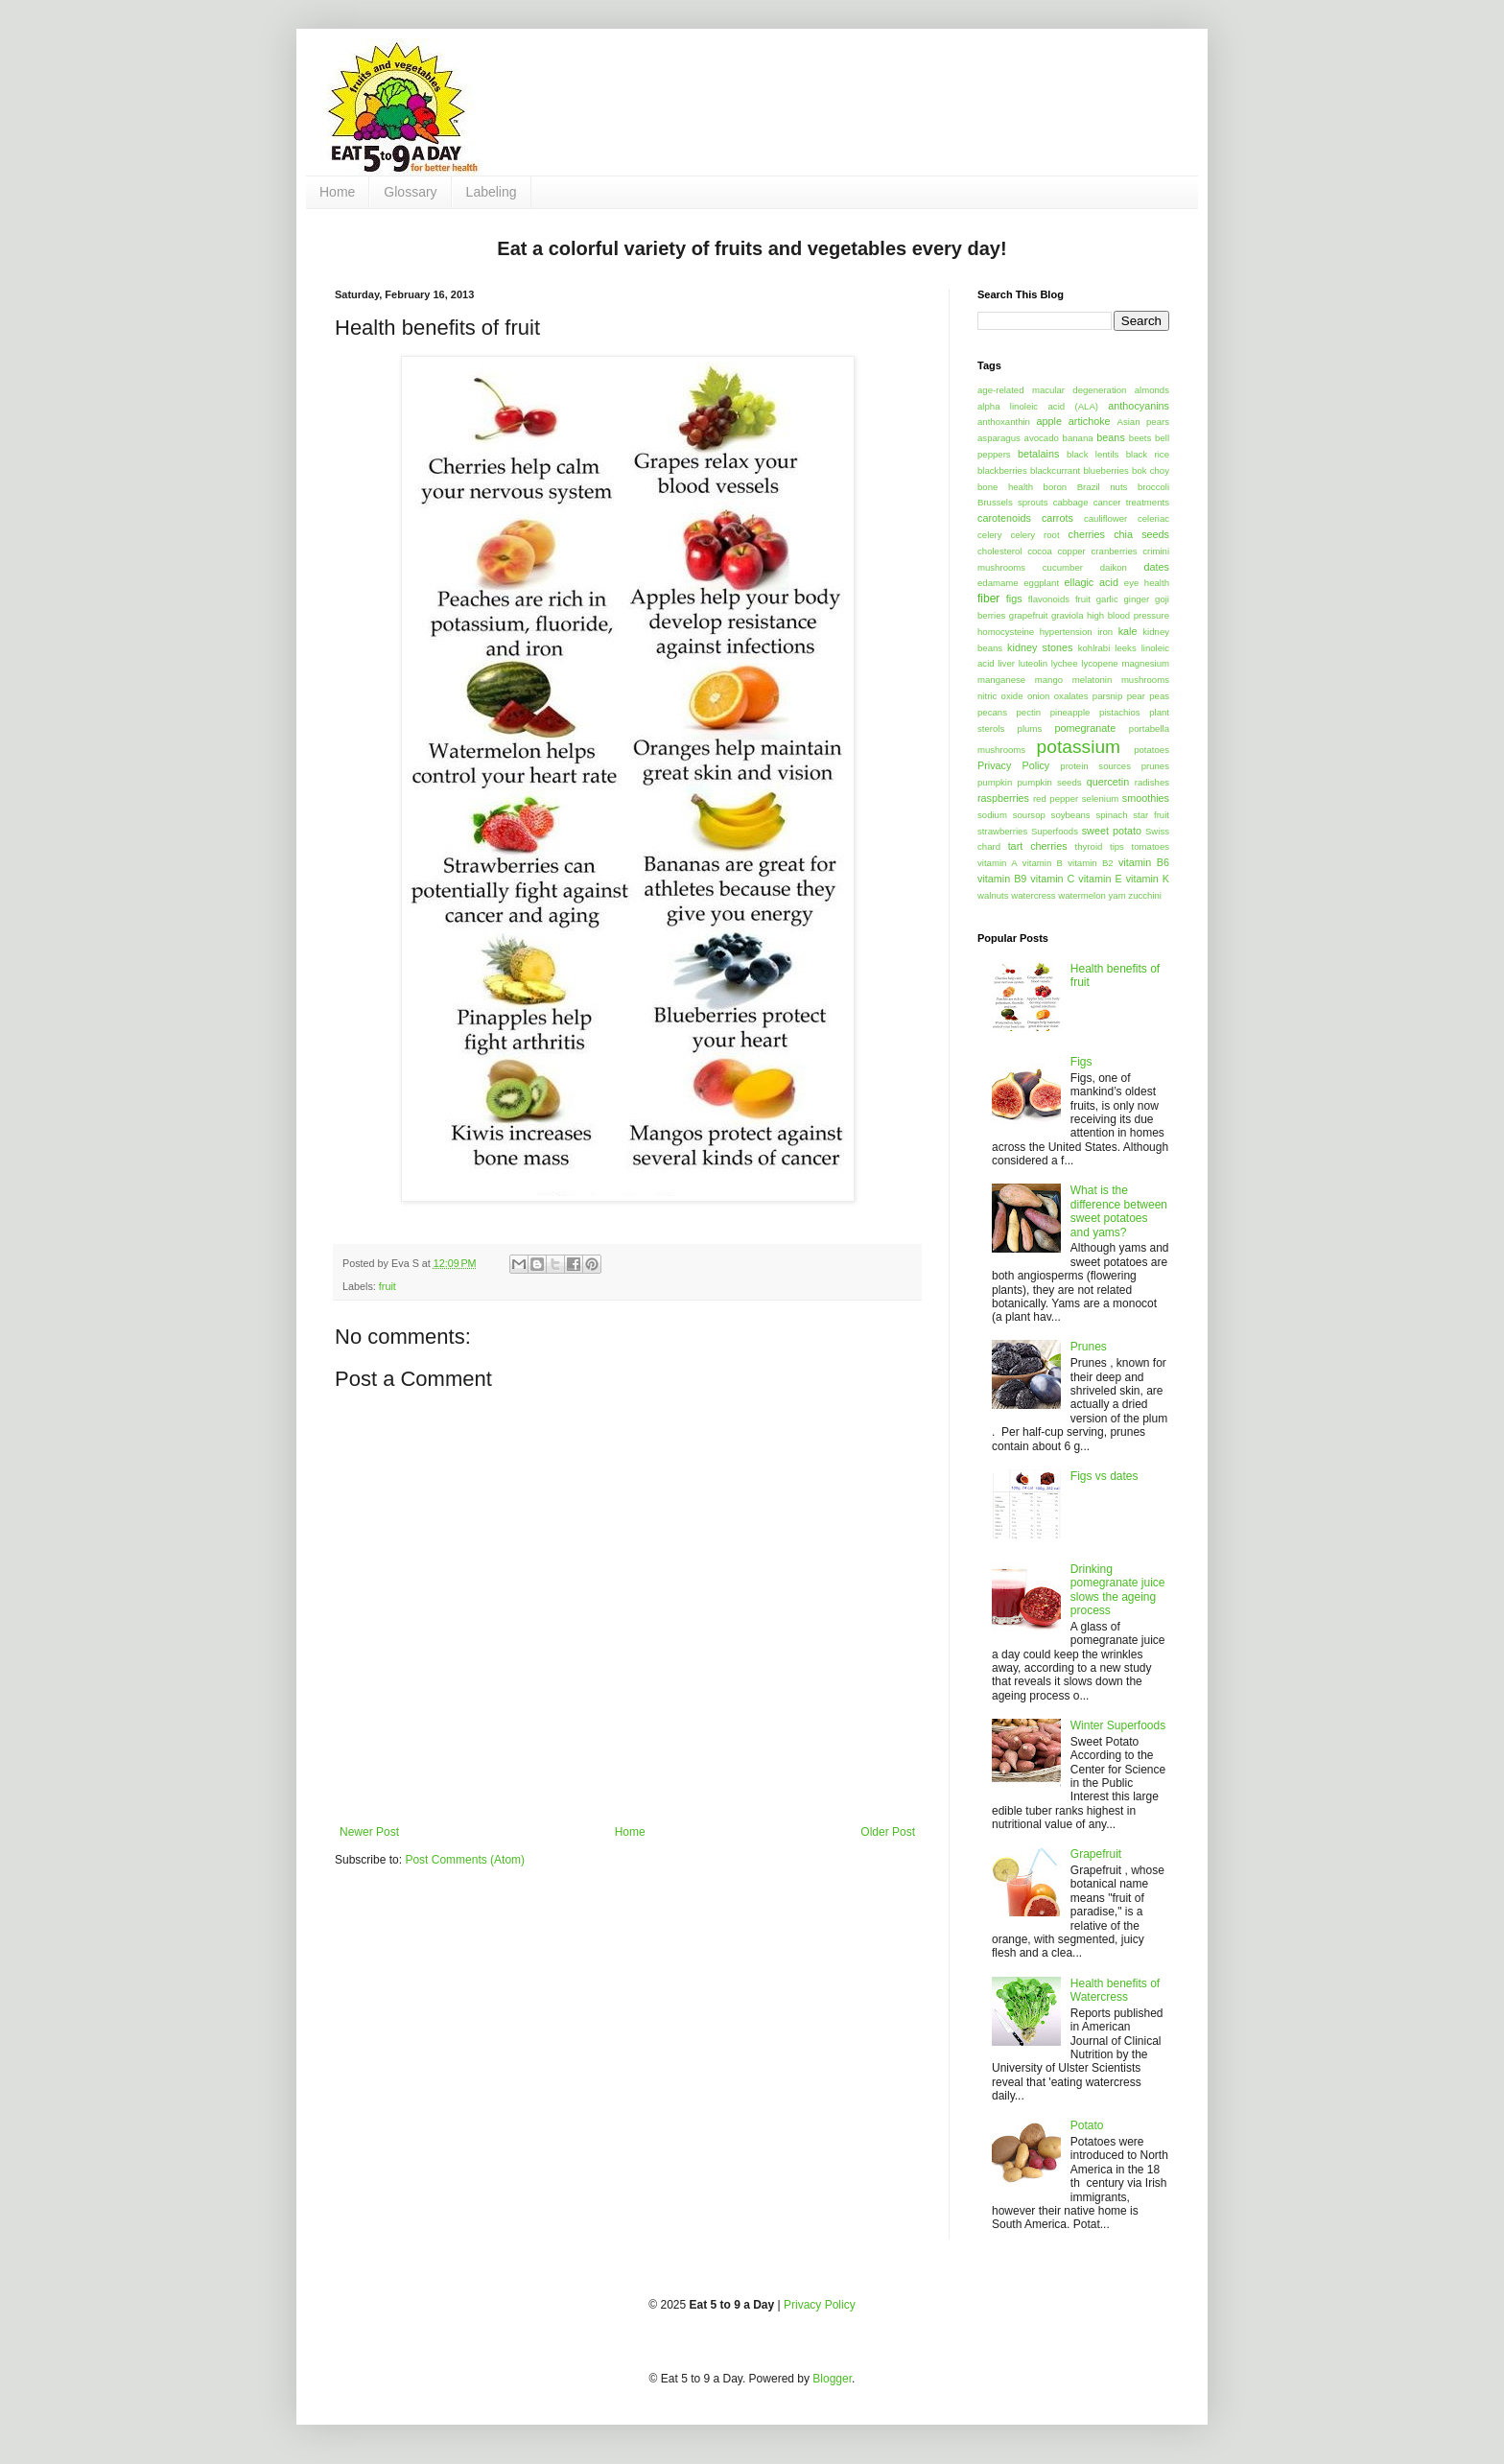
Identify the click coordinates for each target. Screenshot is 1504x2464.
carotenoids (1004, 518)
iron (1105, 631)
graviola (1067, 615)
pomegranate (1085, 728)
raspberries (1003, 798)
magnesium (1145, 663)
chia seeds (1141, 534)
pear (1136, 696)
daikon (1113, 567)
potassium (1078, 747)
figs (1014, 598)
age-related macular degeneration (1051, 390)
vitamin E (1099, 878)
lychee (1064, 663)
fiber (988, 598)
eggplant (1041, 582)
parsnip (1107, 696)
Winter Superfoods (1117, 1725)
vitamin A (997, 862)
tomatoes (1150, 846)
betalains (1038, 453)
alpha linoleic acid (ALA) (1037, 406)
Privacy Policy (1013, 765)
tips (1117, 846)
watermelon (1082, 895)
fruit (387, 1286)
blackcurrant (1055, 470)
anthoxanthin (1003, 421)
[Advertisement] (854, 91)
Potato (1087, 2125)
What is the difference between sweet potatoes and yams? (1118, 1211)
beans (1110, 437)
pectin (1029, 712)
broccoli (1153, 486)
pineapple (1070, 712)
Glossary (410, 191)
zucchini (1145, 895)
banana (1078, 438)
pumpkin (994, 782)
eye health (1146, 582)
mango (1049, 679)
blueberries (1105, 470)
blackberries (1002, 470)
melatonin (1092, 679)
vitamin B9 (1001, 878)
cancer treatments (1131, 502)
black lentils (1092, 454)
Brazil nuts (1102, 486)
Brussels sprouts (1012, 502)
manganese (1001, 679)
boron (1056, 486)
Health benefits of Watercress (1115, 1990)
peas (1159, 696)
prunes (1155, 766)
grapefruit (1028, 615)
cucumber (1063, 567)
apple (1049, 421)
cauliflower (1105, 518)
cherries (1086, 534)
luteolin (1033, 663)
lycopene (1099, 663)
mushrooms (1145, 679)
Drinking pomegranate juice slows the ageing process (1117, 1589)
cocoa (1039, 551)
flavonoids (1048, 599)
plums (1030, 728)
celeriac (1153, 518)
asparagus (999, 438)
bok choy (1150, 470)
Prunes (1088, 1346)
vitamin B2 (1090, 862)
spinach (1111, 815)
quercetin (1108, 781)
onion (1038, 696)
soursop (1029, 815)
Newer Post (369, 1832)
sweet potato (1111, 830)
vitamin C (1052, 878)
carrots (1057, 518)
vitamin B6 (1143, 862)
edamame (998, 582)
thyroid (1089, 846)
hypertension (1066, 631)
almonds (1152, 390)
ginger (1137, 599)
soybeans (1071, 815)
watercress (1033, 895)
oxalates (1071, 696)
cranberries (1115, 551)
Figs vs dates (1104, 1476)
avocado (1041, 438)
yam (1117, 895)
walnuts (993, 895)
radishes (1152, 782)
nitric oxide (1000, 696)
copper (1071, 551)
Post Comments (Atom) (465, 1859)
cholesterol (999, 551)
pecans (992, 712)
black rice (1147, 454)
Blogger (832, 2378)
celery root (1035, 534)
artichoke (1090, 421)
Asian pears (1142, 421)
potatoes (1151, 749)
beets (1140, 438)
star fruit (1151, 815)
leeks (1125, 648)
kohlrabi (1094, 648)
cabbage (1071, 502)
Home (337, 191)
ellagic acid (1091, 582)
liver (1006, 663)
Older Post (887, 1832)
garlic (1107, 599)
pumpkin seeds (1049, 782)
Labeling (491, 191)
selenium (1100, 798)
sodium (992, 815)
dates (1156, 567)
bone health (1005, 486)
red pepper (1055, 798)
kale (1128, 631)
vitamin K (1147, 878)
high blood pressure (1128, 615)
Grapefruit (1095, 1854)
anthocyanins (1138, 405)
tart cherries (1038, 846)
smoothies (1145, 798)
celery (989, 534)
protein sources (1095, 766)
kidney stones (1039, 647)
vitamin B (1042, 862)
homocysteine (1005, 631)
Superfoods (1054, 831)
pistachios (1119, 712)
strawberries (1002, 831)
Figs (1081, 1061)
